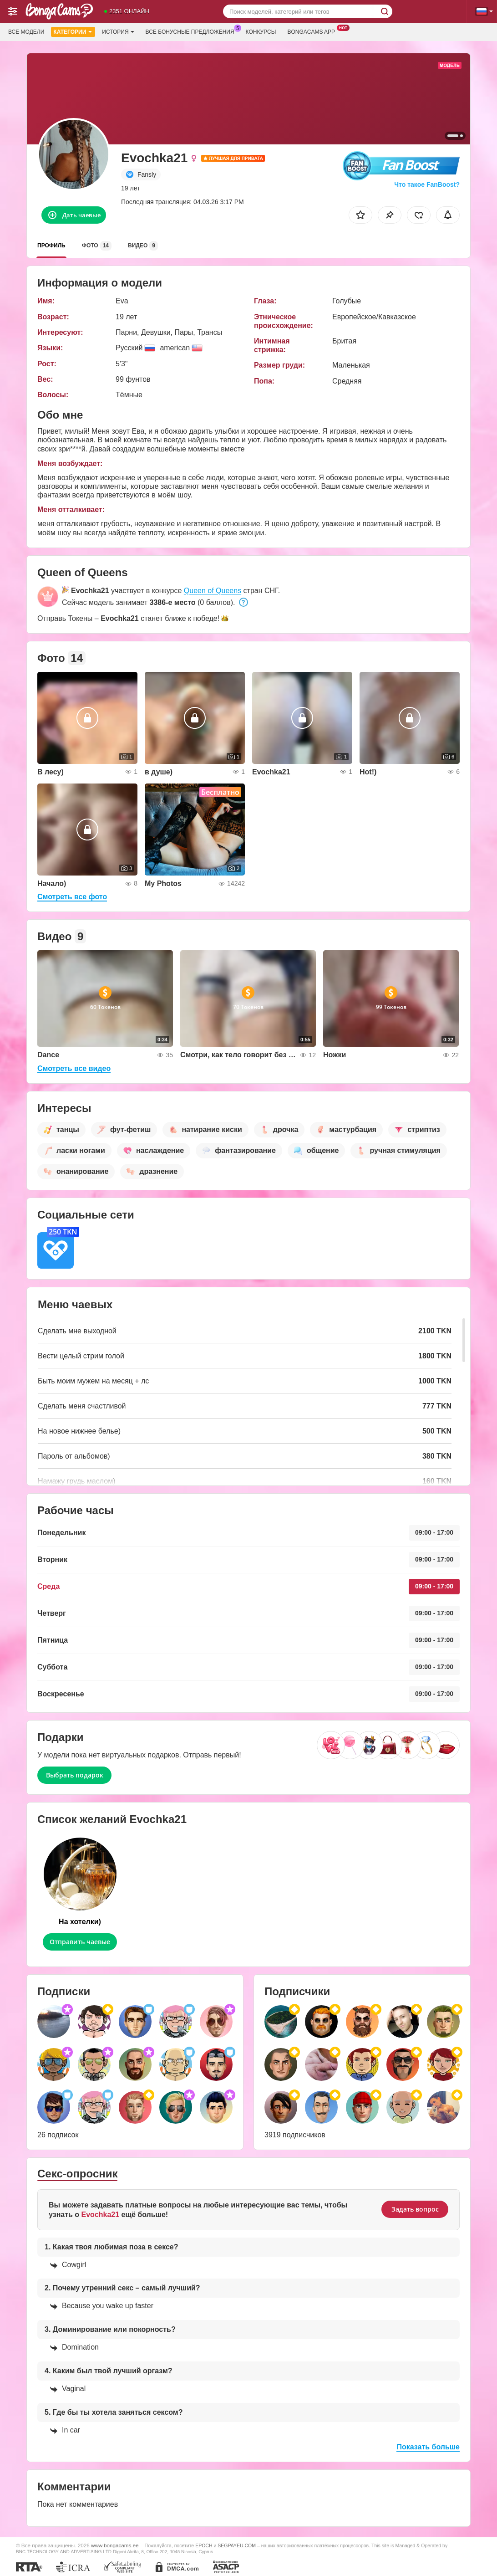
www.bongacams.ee (115, 2545)
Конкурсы (261, 32)
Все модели (26, 32)
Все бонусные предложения (192, 31)
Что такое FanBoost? (427, 184)
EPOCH (203, 2545)
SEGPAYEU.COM (237, 2545)
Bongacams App (313, 31)
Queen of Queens (212, 590)
